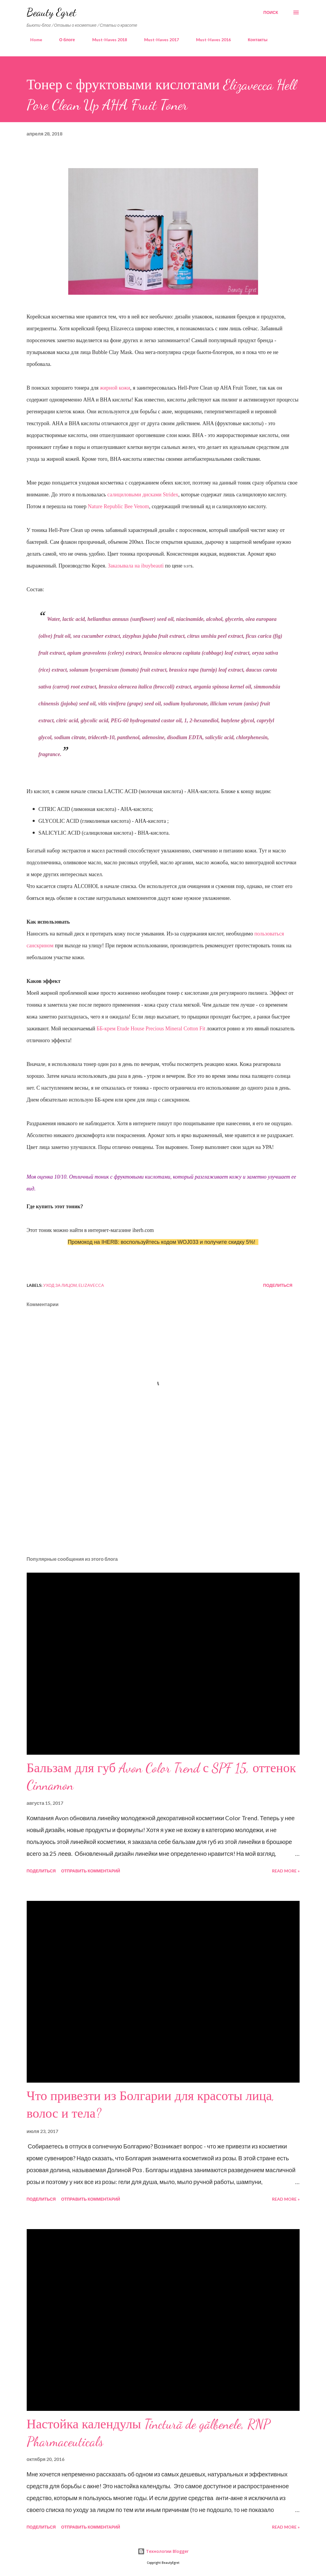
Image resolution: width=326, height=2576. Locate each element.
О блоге (63, 39)
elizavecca (91, 1285)
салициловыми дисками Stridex (142, 495)
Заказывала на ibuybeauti (136, 566)
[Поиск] (270, 12)
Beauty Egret (51, 12)
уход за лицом (60, 1285)
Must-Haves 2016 (210, 39)
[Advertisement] (163, 1505)
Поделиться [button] (277, 1285)
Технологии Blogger (163, 2551)
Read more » (286, 1870)
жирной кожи (115, 388)
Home (33, 39)
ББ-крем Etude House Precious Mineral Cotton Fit (151, 1029)
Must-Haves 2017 (158, 39)
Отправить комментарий (90, 1870)
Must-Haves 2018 (106, 39)
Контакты (254, 39)
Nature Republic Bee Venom (118, 506)
